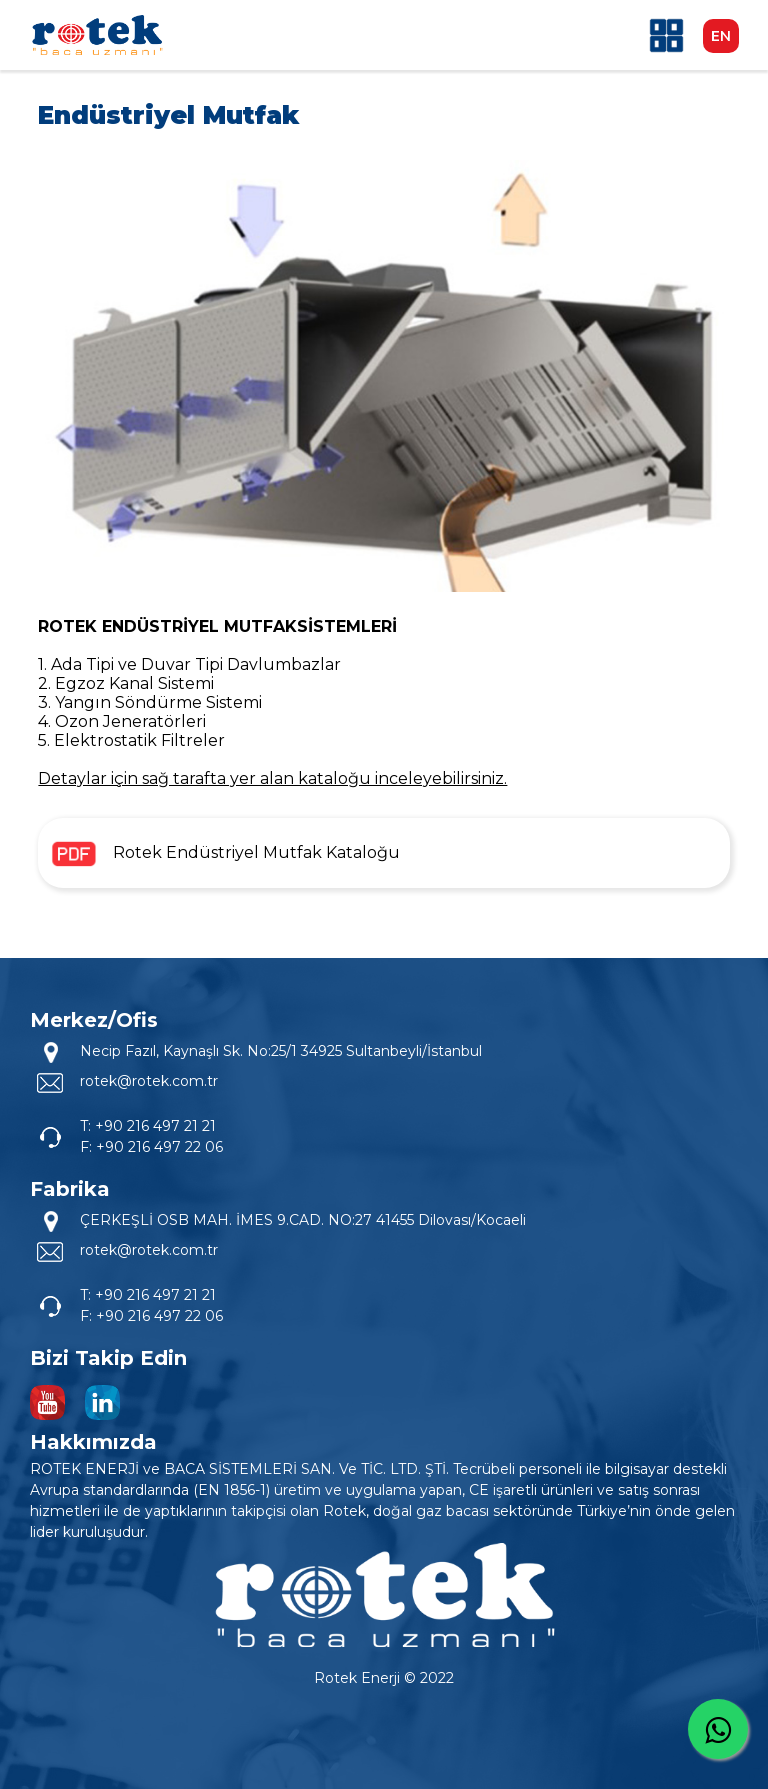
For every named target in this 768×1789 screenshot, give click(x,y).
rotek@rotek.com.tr (149, 1081)
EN (721, 36)
